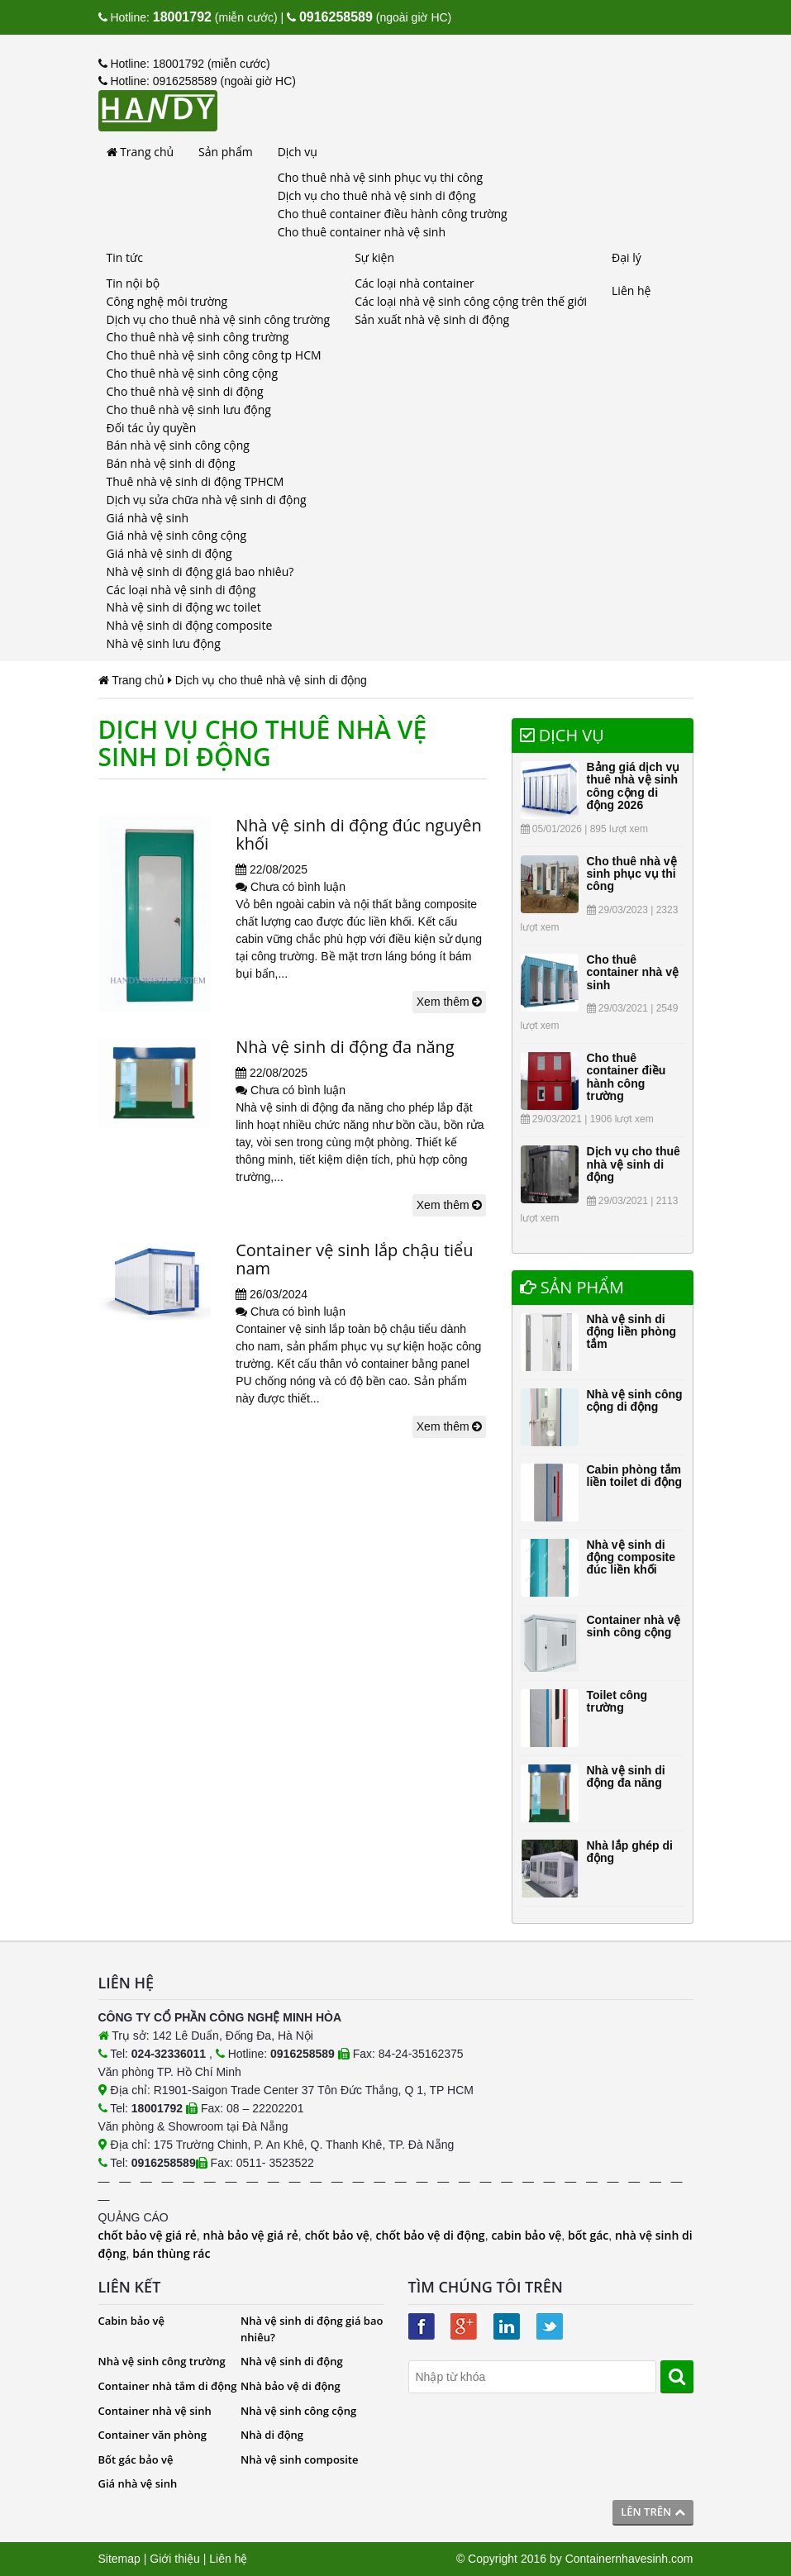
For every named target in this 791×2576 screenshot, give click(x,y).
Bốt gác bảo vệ (136, 2459)
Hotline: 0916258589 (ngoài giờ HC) (197, 81)
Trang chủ (140, 152)
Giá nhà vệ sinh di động (169, 553)
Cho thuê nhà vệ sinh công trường (198, 337)
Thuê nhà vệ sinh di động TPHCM (195, 481)
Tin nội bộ (133, 283)
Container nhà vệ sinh (155, 2410)
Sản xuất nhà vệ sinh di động (432, 319)
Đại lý (626, 257)
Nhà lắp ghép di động (630, 1851)
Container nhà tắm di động (167, 2385)
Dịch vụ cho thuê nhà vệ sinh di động (377, 195)
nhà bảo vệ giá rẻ (250, 2235)
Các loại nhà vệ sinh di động (181, 590)
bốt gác (588, 2235)
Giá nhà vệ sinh (148, 518)
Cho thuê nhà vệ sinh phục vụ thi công (381, 177)
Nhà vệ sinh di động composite (190, 625)
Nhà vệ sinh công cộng (298, 2410)
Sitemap (119, 2558)
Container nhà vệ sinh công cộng (634, 1626)
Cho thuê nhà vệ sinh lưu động (189, 409)
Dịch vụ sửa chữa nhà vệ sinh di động (207, 499)
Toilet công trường (617, 1701)
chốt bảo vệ (337, 2235)
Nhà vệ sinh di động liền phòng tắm (632, 1331)
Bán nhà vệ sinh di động (171, 463)
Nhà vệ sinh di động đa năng (345, 1047)
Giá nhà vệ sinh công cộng (177, 535)
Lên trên (652, 2511)
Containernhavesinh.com (629, 2558)
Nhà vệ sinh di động (292, 2361)
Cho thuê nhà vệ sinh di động (185, 391)
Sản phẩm (225, 152)
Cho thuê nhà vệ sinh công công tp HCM (214, 355)
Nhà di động (272, 2434)
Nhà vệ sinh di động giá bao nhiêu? (200, 571)
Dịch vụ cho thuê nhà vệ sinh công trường (219, 319)
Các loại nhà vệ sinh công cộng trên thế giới (471, 301)
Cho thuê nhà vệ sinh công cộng (192, 373)
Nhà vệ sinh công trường (162, 2361)
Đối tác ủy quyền (152, 428)
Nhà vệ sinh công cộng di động (635, 1400)
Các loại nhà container (414, 283)
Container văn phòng (152, 2434)
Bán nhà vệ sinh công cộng (178, 445)
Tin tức (125, 257)
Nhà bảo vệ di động (291, 2385)
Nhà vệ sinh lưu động (164, 643)
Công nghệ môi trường (167, 301)
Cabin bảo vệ (131, 2320)
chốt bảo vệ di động (430, 2235)
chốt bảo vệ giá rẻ (147, 2235)
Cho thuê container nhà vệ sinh (362, 232)
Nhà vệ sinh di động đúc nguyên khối (359, 834)
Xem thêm (450, 1001)
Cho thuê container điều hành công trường (392, 213)
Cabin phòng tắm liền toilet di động (635, 1475)
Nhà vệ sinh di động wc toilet (184, 607)
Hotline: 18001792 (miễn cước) (184, 63)
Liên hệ (631, 290)
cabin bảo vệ (526, 2235)
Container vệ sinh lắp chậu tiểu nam (354, 1259)
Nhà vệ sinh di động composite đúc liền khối (631, 1557)
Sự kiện (374, 257)
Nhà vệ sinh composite (299, 2459)
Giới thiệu (175, 2558)
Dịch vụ (297, 152)
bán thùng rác (171, 2253)
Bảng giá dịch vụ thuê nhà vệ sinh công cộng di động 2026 (633, 786)
